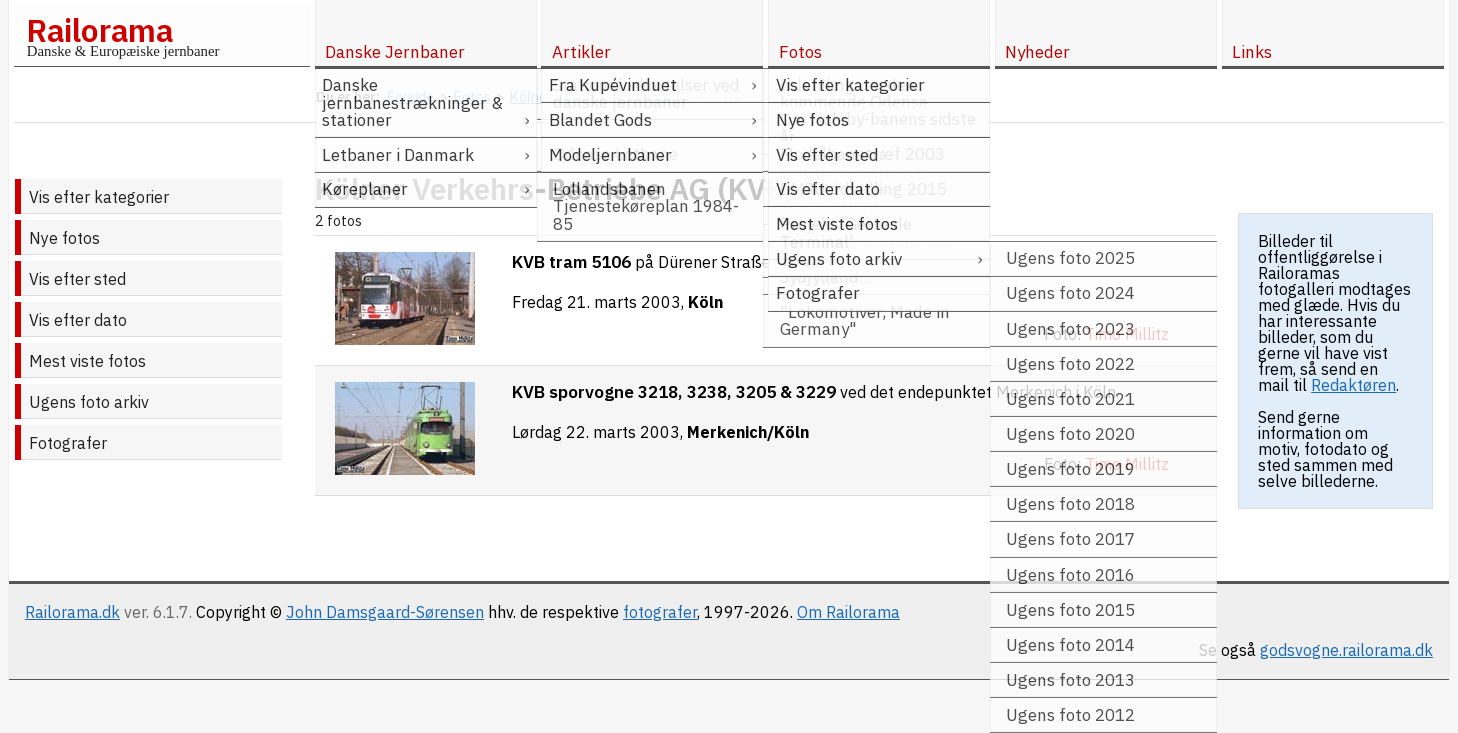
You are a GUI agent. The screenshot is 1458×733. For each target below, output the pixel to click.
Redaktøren (1353, 385)
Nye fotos (64, 238)
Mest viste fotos (87, 361)
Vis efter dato (78, 320)
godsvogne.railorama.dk (1346, 650)
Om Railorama (848, 612)
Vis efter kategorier (99, 197)
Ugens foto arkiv (89, 402)
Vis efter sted (77, 279)
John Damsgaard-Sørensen (385, 612)
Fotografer (68, 443)
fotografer (660, 612)
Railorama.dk (72, 612)
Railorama (99, 30)
